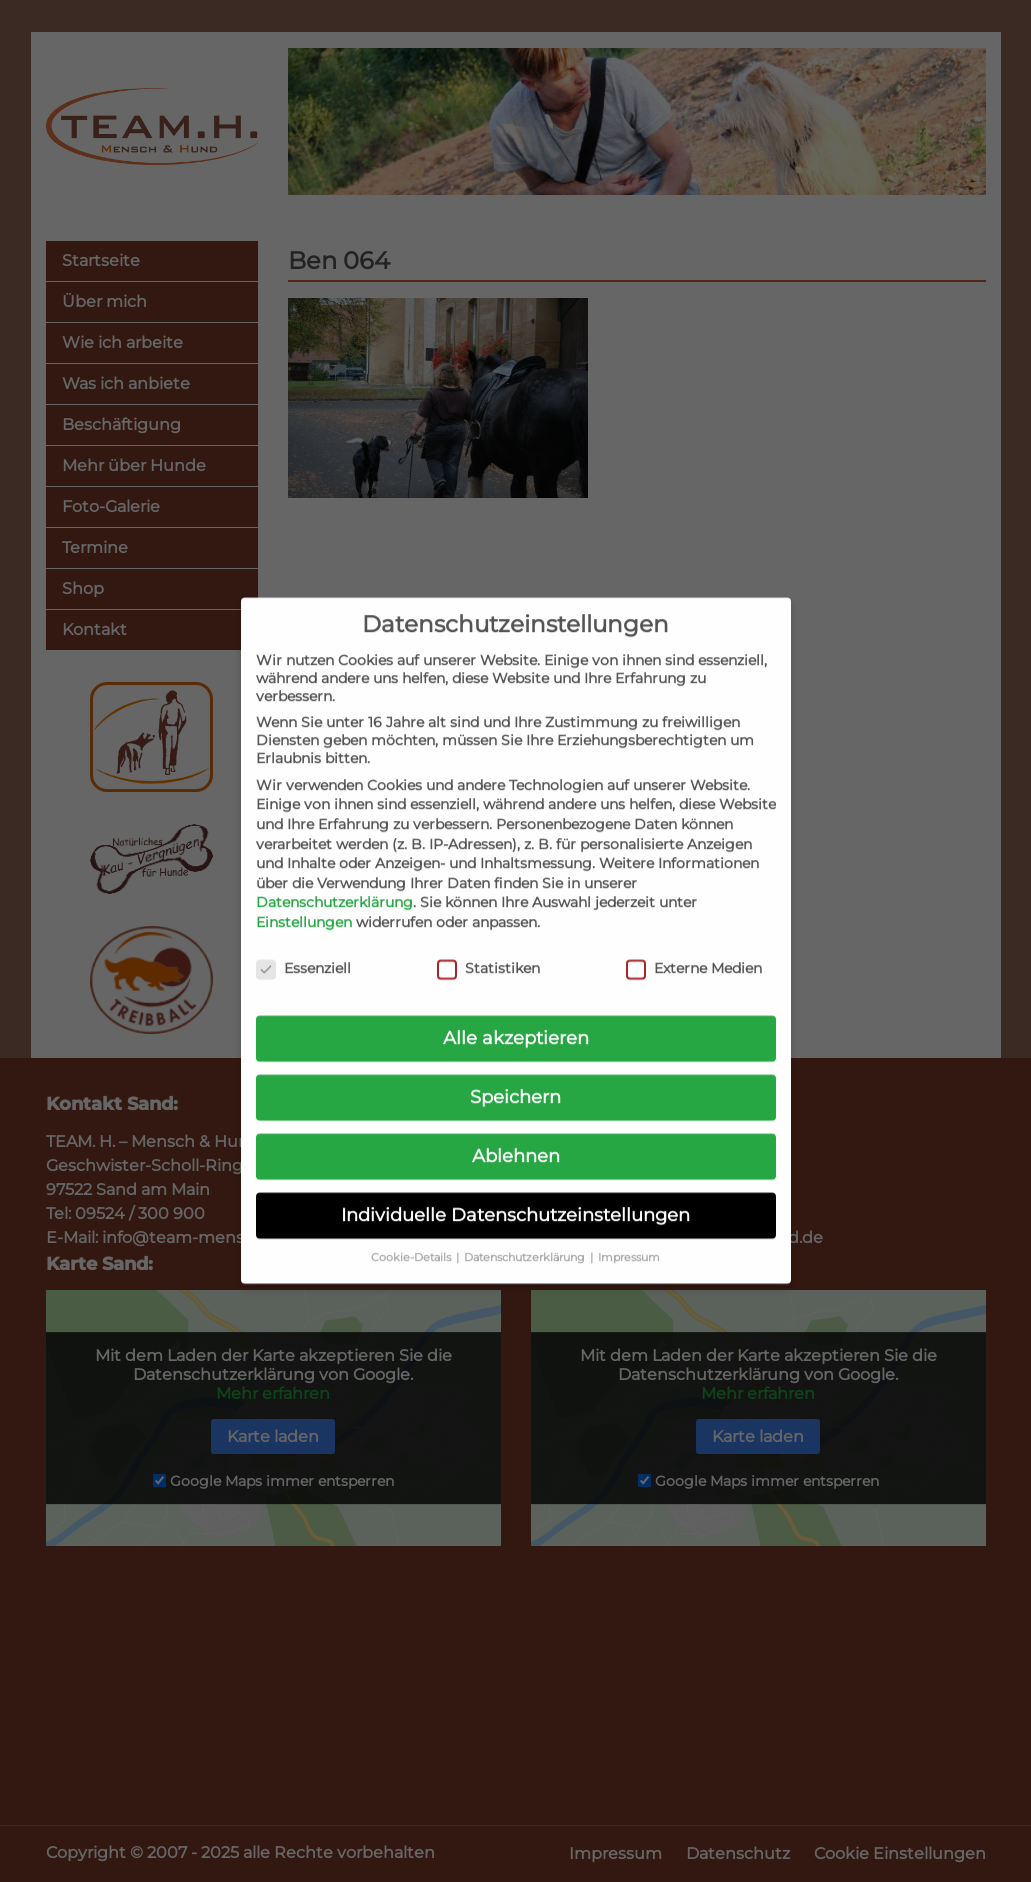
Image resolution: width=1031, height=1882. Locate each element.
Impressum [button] (629, 1238)
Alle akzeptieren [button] (516, 1018)
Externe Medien (694, 949)
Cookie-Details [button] (412, 1238)
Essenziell (303, 949)
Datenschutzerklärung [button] (526, 1238)
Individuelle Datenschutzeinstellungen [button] (515, 1195)
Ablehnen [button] (516, 1136)
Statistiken (488, 949)
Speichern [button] (515, 1077)
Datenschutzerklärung (334, 883)
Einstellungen (304, 903)
